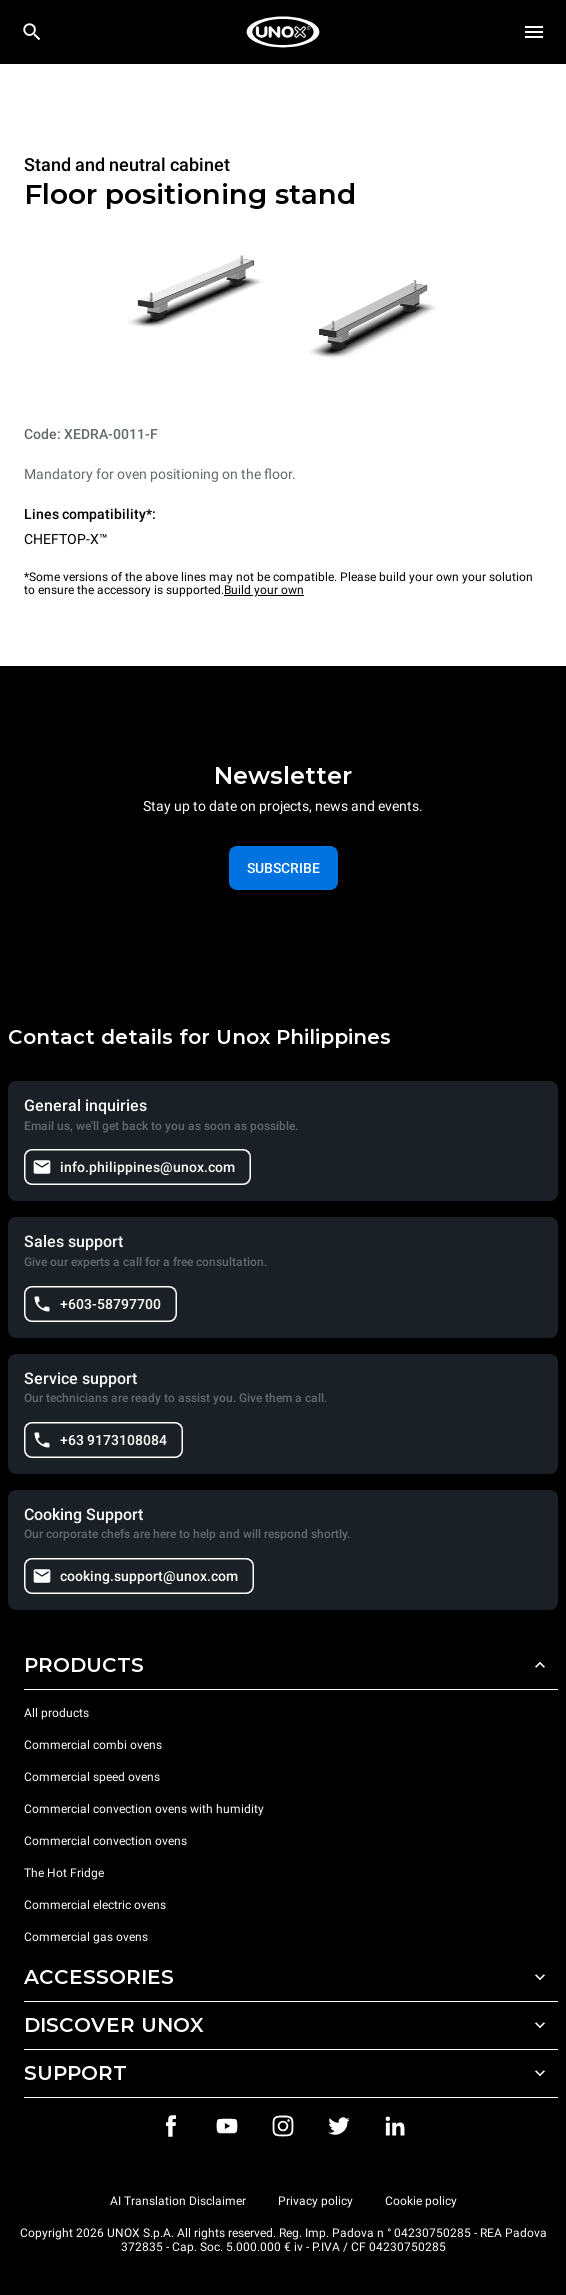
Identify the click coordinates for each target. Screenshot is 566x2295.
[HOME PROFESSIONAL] (283, 32)
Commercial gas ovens (86, 1937)
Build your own (264, 590)
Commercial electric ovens (95, 1905)
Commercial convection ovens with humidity (144, 1809)
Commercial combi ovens (93, 1745)
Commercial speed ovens (92, 1777)
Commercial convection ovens (105, 1841)
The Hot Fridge (64, 1873)
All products (56, 1713)
